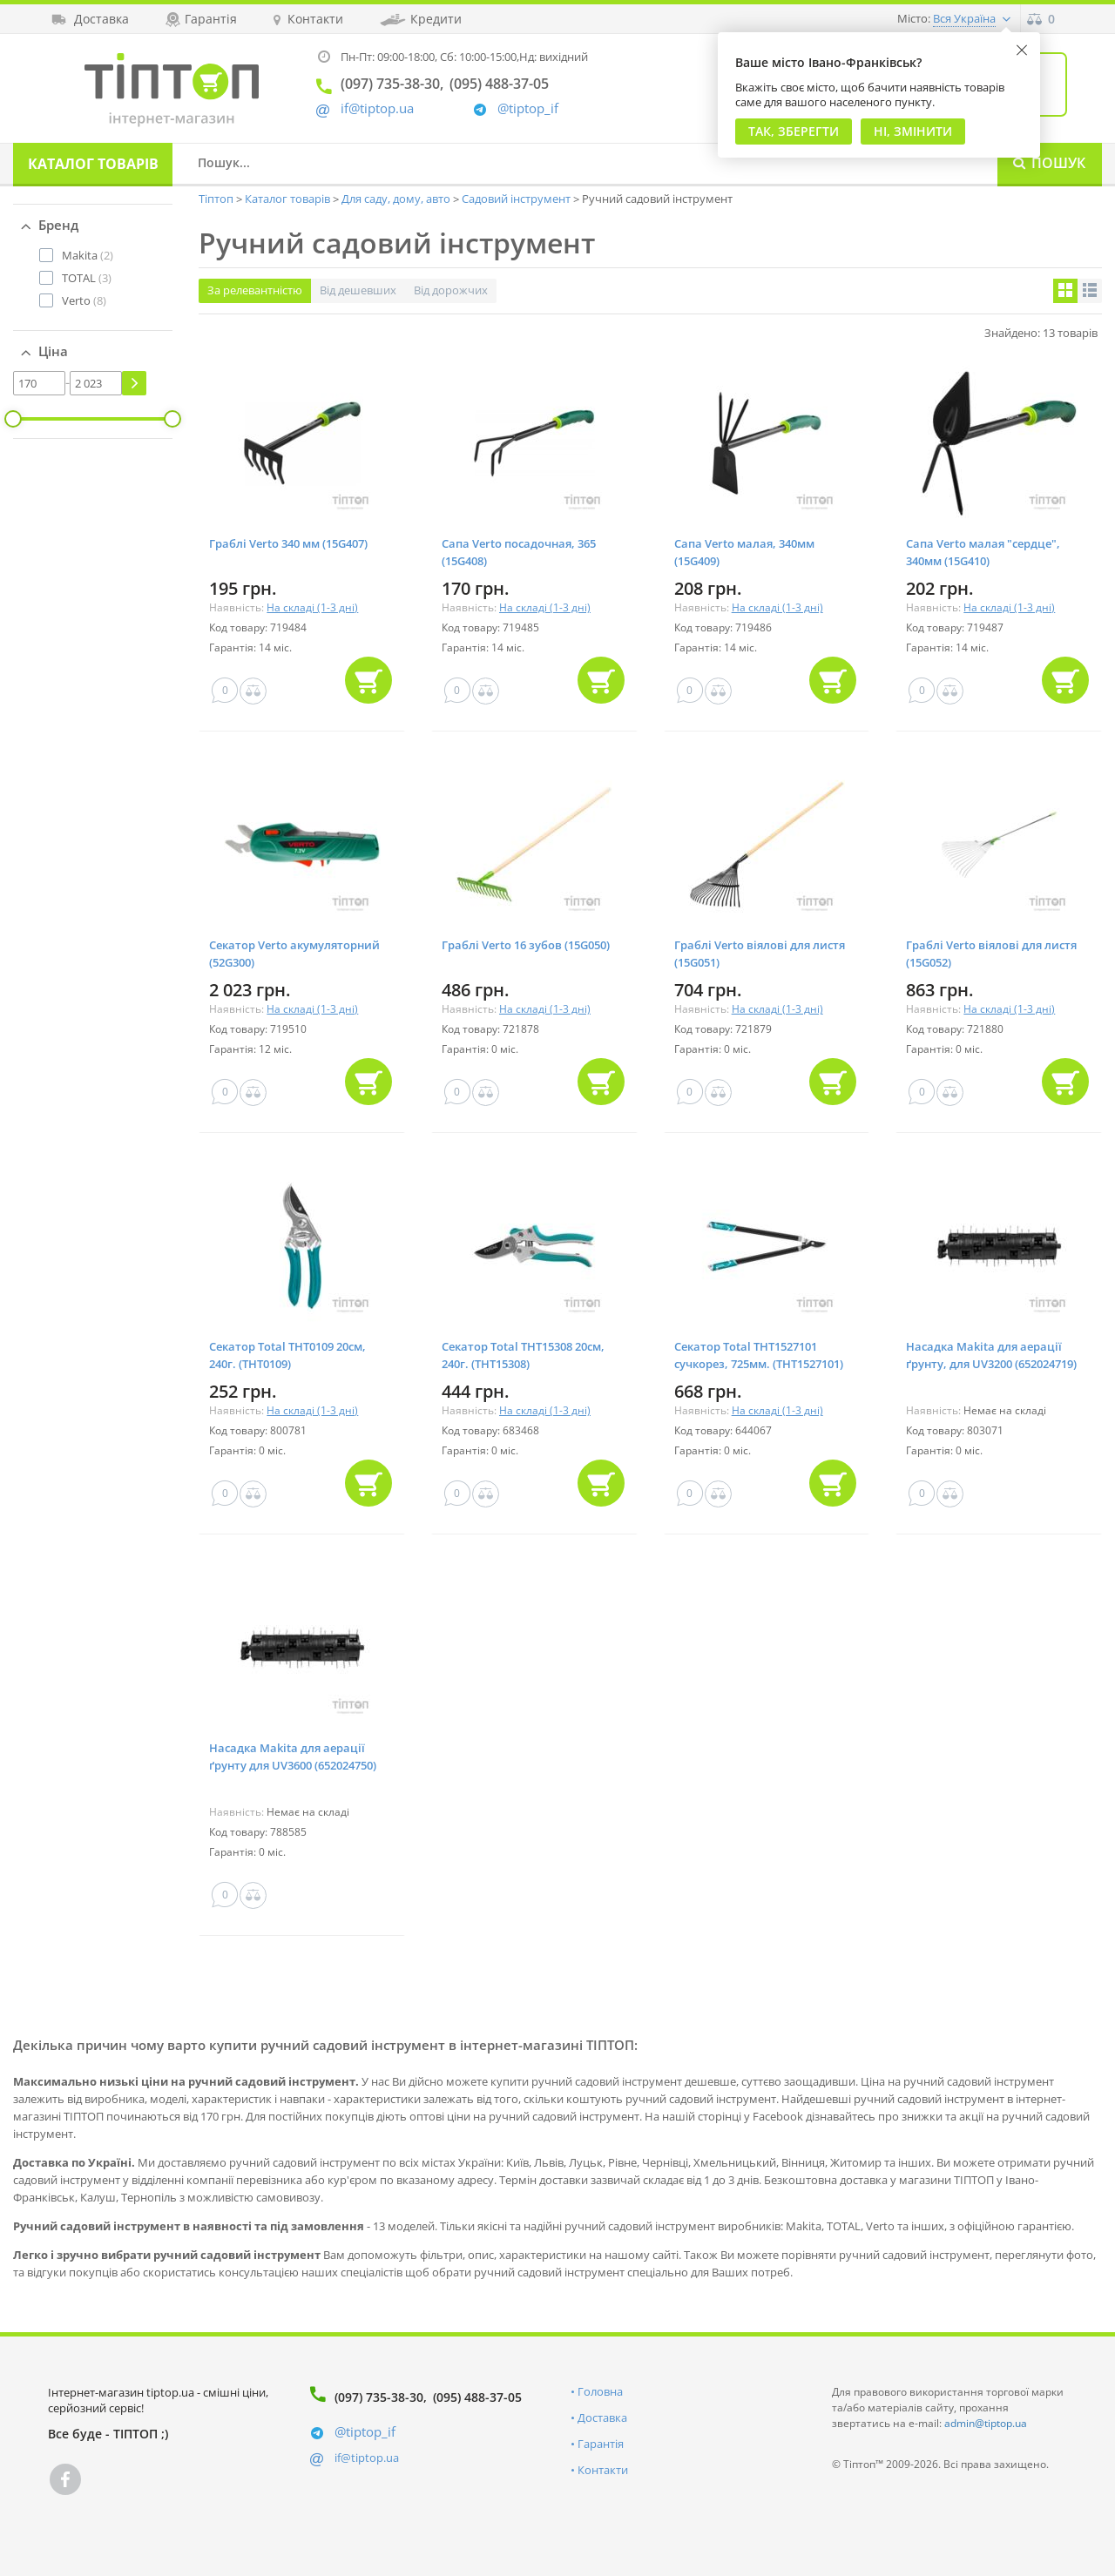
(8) (84, 300)
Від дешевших (358, 290)
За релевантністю (254, 290)
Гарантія (601, 2443)
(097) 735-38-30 (378, 2397)
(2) (87, 255)
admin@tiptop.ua (985, 2423)
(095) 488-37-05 (477, 2397)
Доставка (602, 2417)
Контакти (603, 2470)
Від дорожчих (451, 290)
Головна (600, 2391)
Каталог (93, 163)
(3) (87, 278)
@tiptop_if (527, 108)
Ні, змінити (913, 131)
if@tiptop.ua (366, 2457)
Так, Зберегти (793, 131)
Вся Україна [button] (964, 18)
